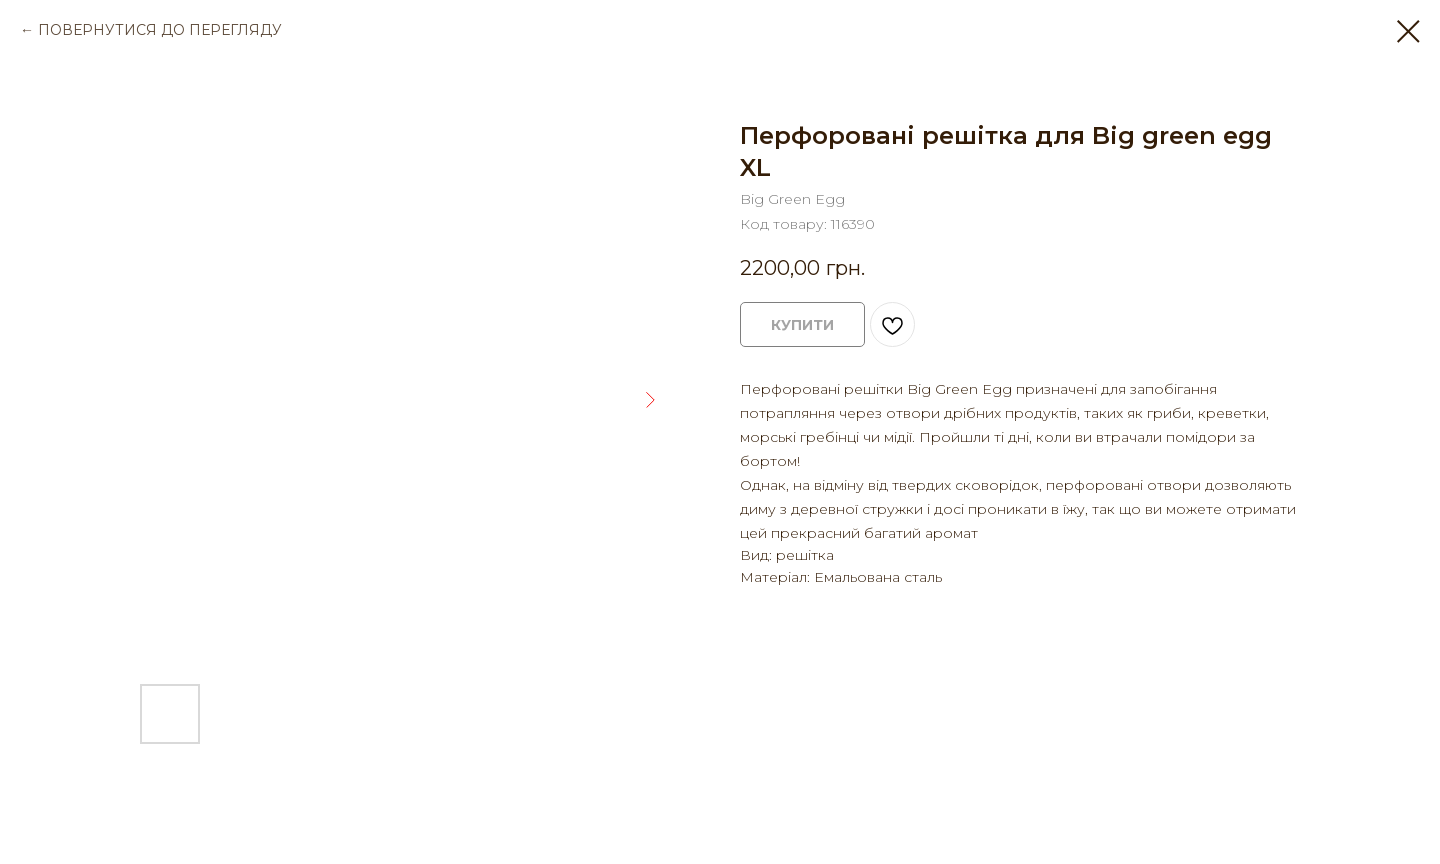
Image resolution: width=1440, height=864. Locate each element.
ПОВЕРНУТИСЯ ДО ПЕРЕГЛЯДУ (160, 30)
